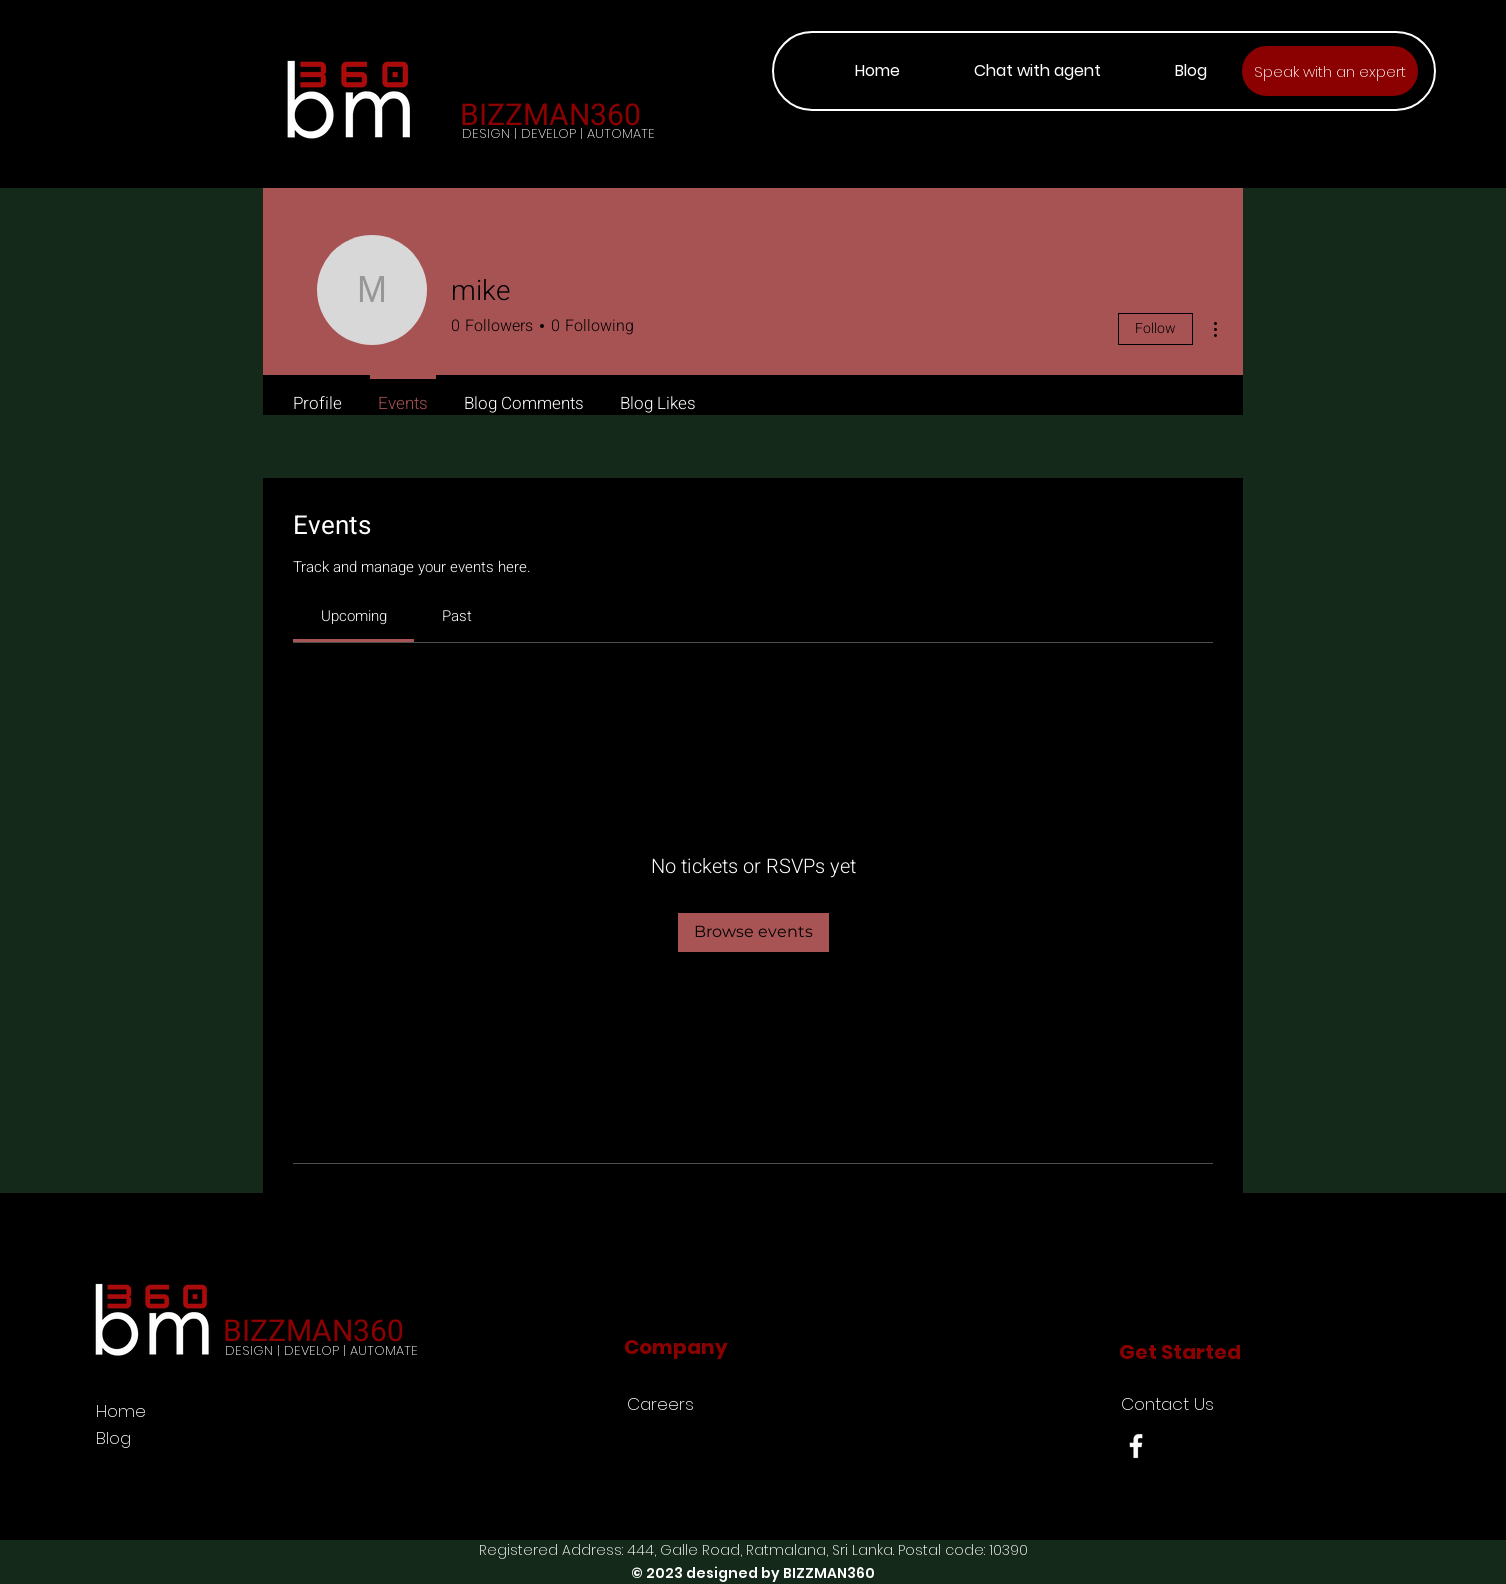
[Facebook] (1136, 1446)
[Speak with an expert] (1330, 71)
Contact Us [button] (1167, 1404)
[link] (354, 616)
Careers (660, 1404)
